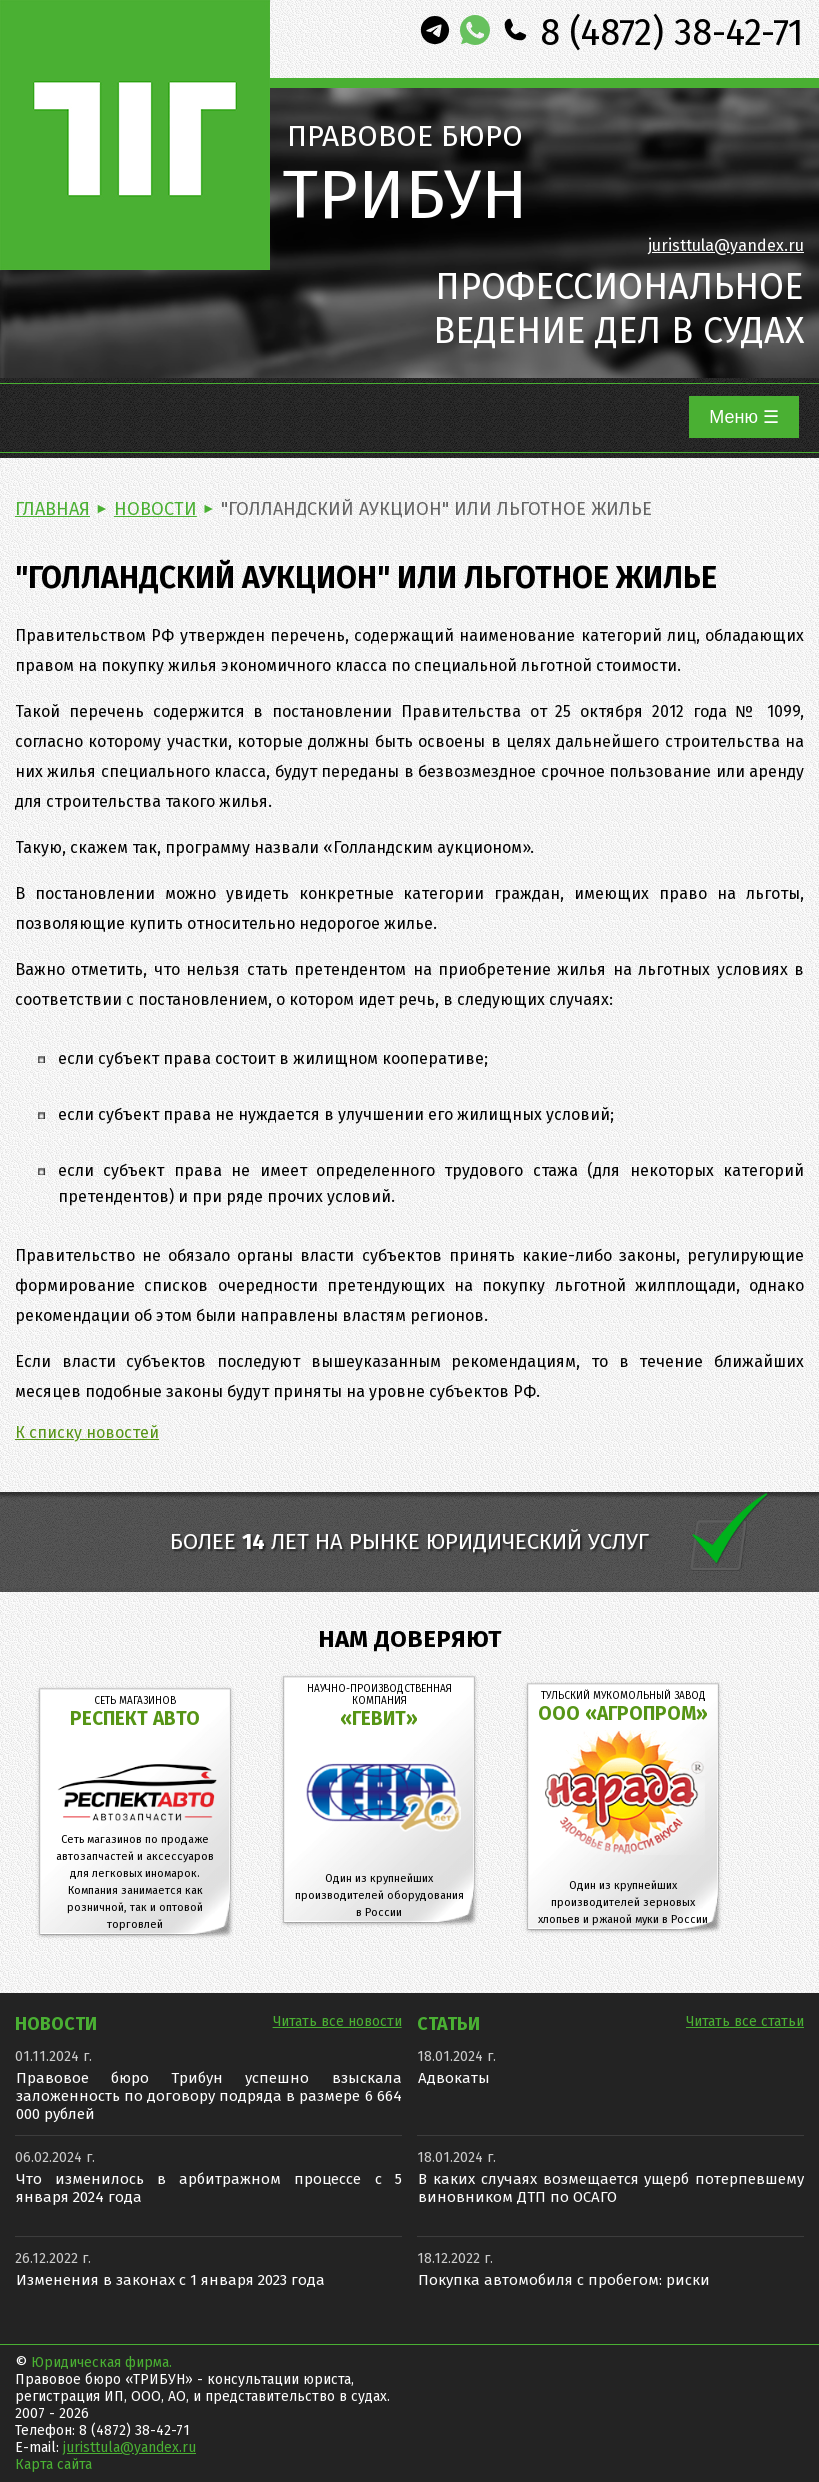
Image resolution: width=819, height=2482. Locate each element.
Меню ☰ (744, 417)
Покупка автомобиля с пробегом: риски (564, 2280)
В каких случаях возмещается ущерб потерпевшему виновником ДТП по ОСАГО (611, 2188)
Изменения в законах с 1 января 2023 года (170, 2280)
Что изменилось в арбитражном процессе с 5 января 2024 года (209, 2188)
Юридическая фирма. (101, 2362)
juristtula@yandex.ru (726, 245)
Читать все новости (337, 2021)
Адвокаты (454, 2078)
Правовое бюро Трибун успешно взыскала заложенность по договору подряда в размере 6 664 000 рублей (209, 2096)
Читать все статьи (745, 2021)
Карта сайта (53, 2464)
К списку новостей (87, 1432)
